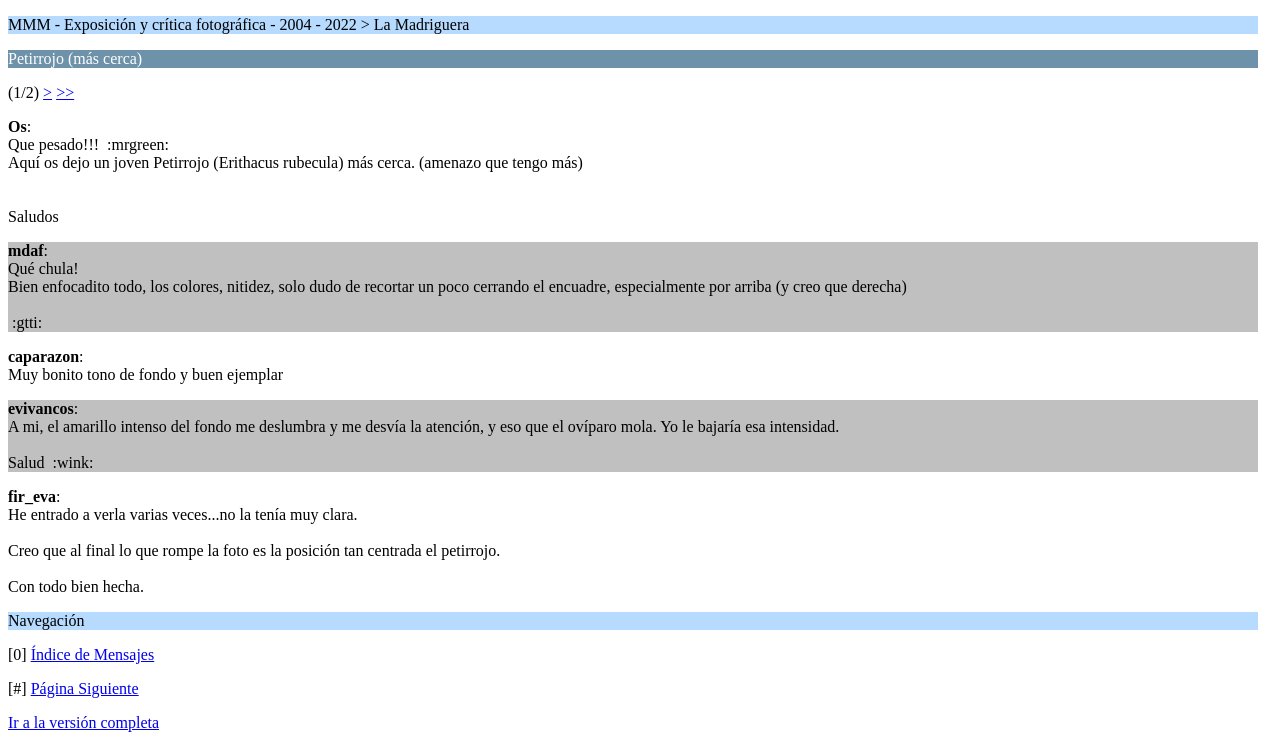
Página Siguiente (85, 688)
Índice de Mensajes (93, 654)
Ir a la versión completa (83, 722)
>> (65, 92)
